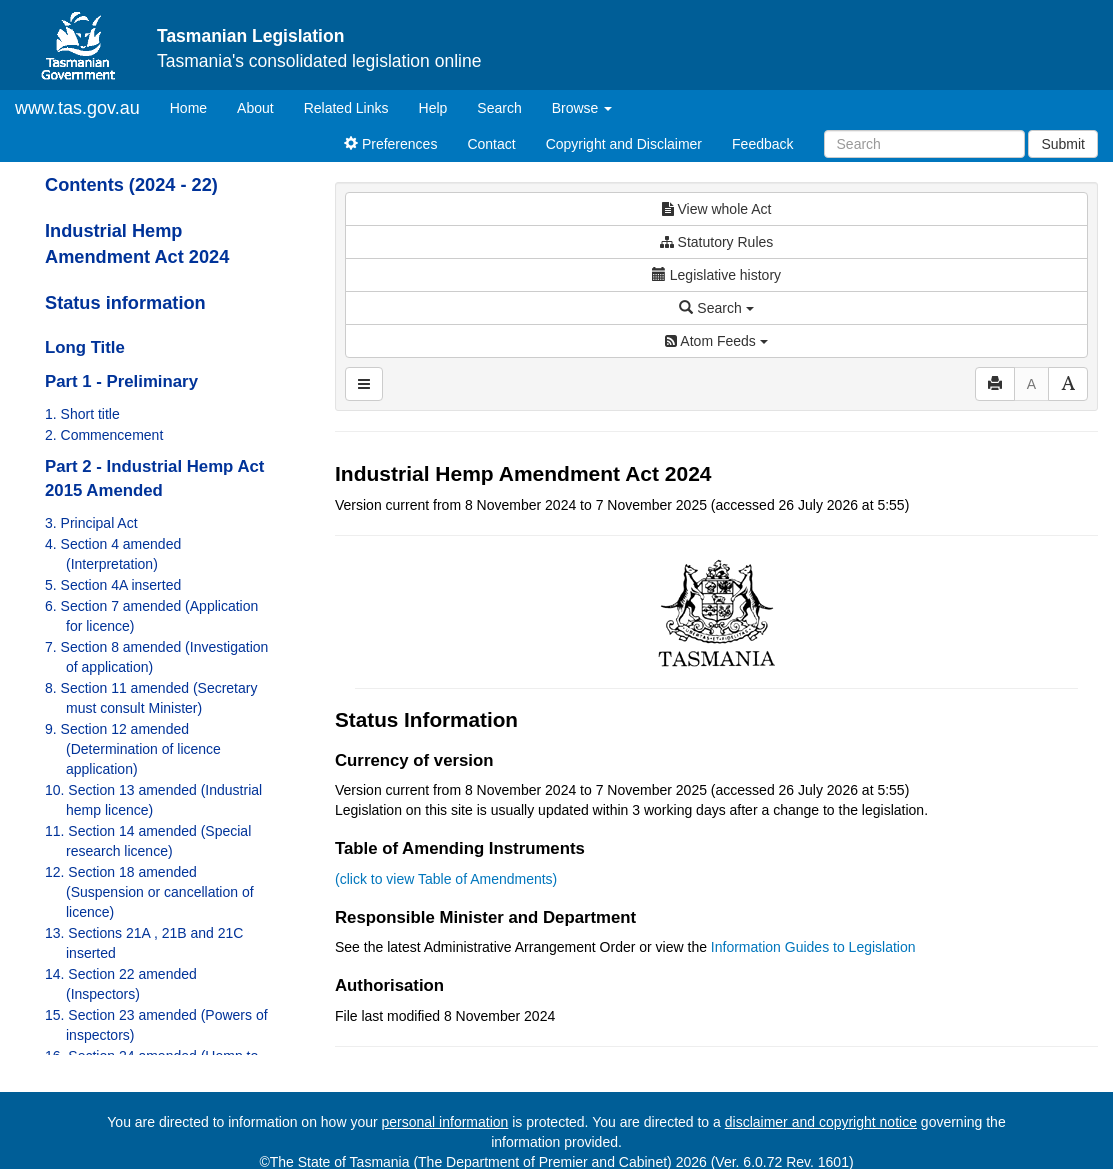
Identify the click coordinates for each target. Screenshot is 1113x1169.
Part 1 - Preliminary (121, 381)
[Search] (924, 144)
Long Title (85, 347)
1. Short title (82, 414)
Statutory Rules (717, 242)
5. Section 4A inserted (113, 585)
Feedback (762, 144)
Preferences (390, 144)
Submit (1063, 144)
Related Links (346, 108)
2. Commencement (104, 435)
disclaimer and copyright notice (821, 1122)
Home (196, 106)
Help (433, 108)
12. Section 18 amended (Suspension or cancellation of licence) (149, 892)
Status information (125, 303)
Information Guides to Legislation (813, 947)
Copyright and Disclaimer (624, 144)
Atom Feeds (716, 341)
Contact (491, 144)
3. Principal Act (91, 523)
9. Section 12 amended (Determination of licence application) (133, 749)
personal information (445, 1122)
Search (499, 108)
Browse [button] (582, 108)
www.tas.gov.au (77, 108)
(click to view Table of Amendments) (446, 879)
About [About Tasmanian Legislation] (255, 108)
